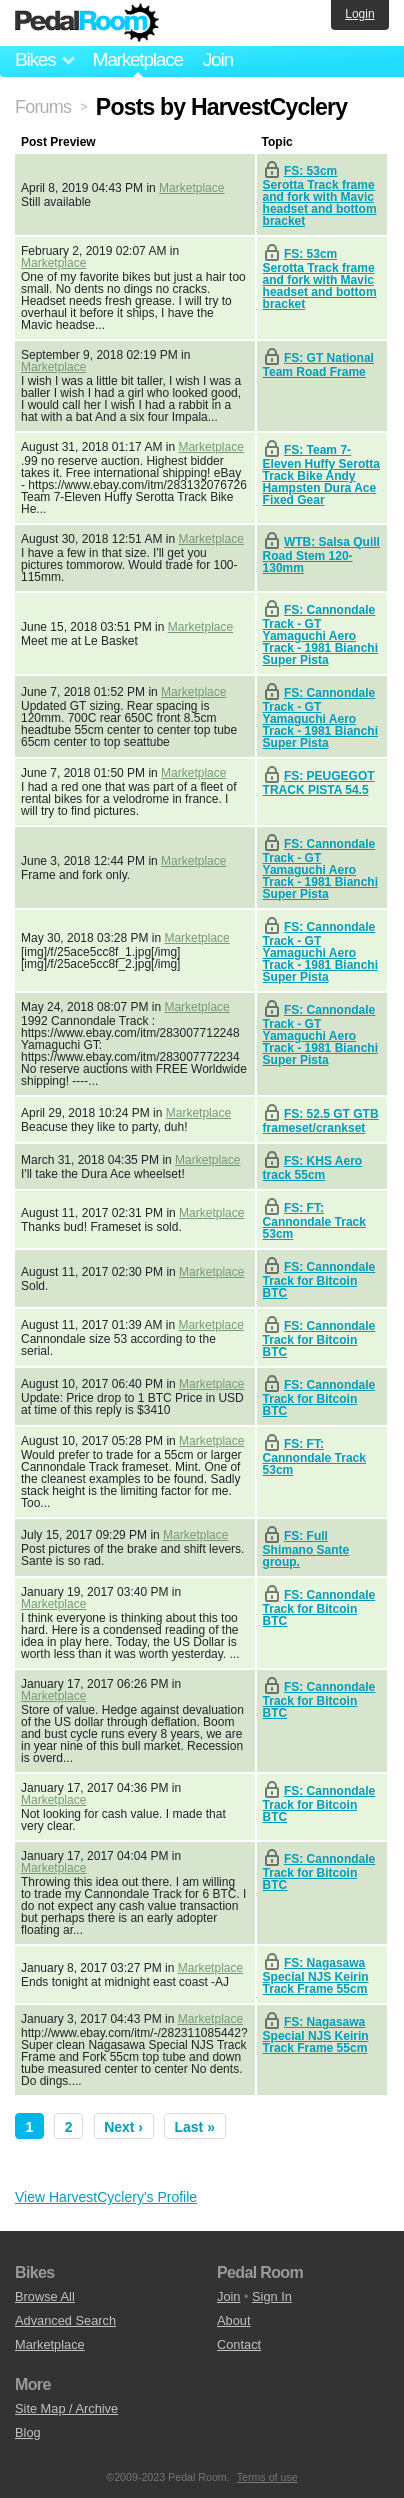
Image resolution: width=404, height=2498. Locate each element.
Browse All (45, 2296)
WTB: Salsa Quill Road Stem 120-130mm (321, 555)
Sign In (272, 2296)
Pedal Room (87, 23)
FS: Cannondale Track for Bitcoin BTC (319, 1280)
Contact (239, 2344)
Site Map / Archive (66, 2408)
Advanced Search (65, 2320)
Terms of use (267, 2477)
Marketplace (137, 59)
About (233, 2320)
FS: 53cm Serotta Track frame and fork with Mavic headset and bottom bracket (320, 196)
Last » (195, 2127)
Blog (28, 2432)
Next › (123, 2127)
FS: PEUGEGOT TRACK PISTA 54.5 (319, 783)
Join (218, 59)
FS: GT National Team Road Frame (318, 365)
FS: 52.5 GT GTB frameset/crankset (321, 1121)
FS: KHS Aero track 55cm (313, 1168)
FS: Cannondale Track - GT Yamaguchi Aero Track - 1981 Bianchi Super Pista (320, 635)
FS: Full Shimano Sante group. (306, 1549)
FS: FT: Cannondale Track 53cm (314, 1221)
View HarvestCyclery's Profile (106, 2197)
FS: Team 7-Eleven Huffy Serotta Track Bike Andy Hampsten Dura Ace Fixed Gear (321, 475)
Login (359, 14)
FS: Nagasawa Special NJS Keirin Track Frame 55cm (316, 1976)
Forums (43, 107)
